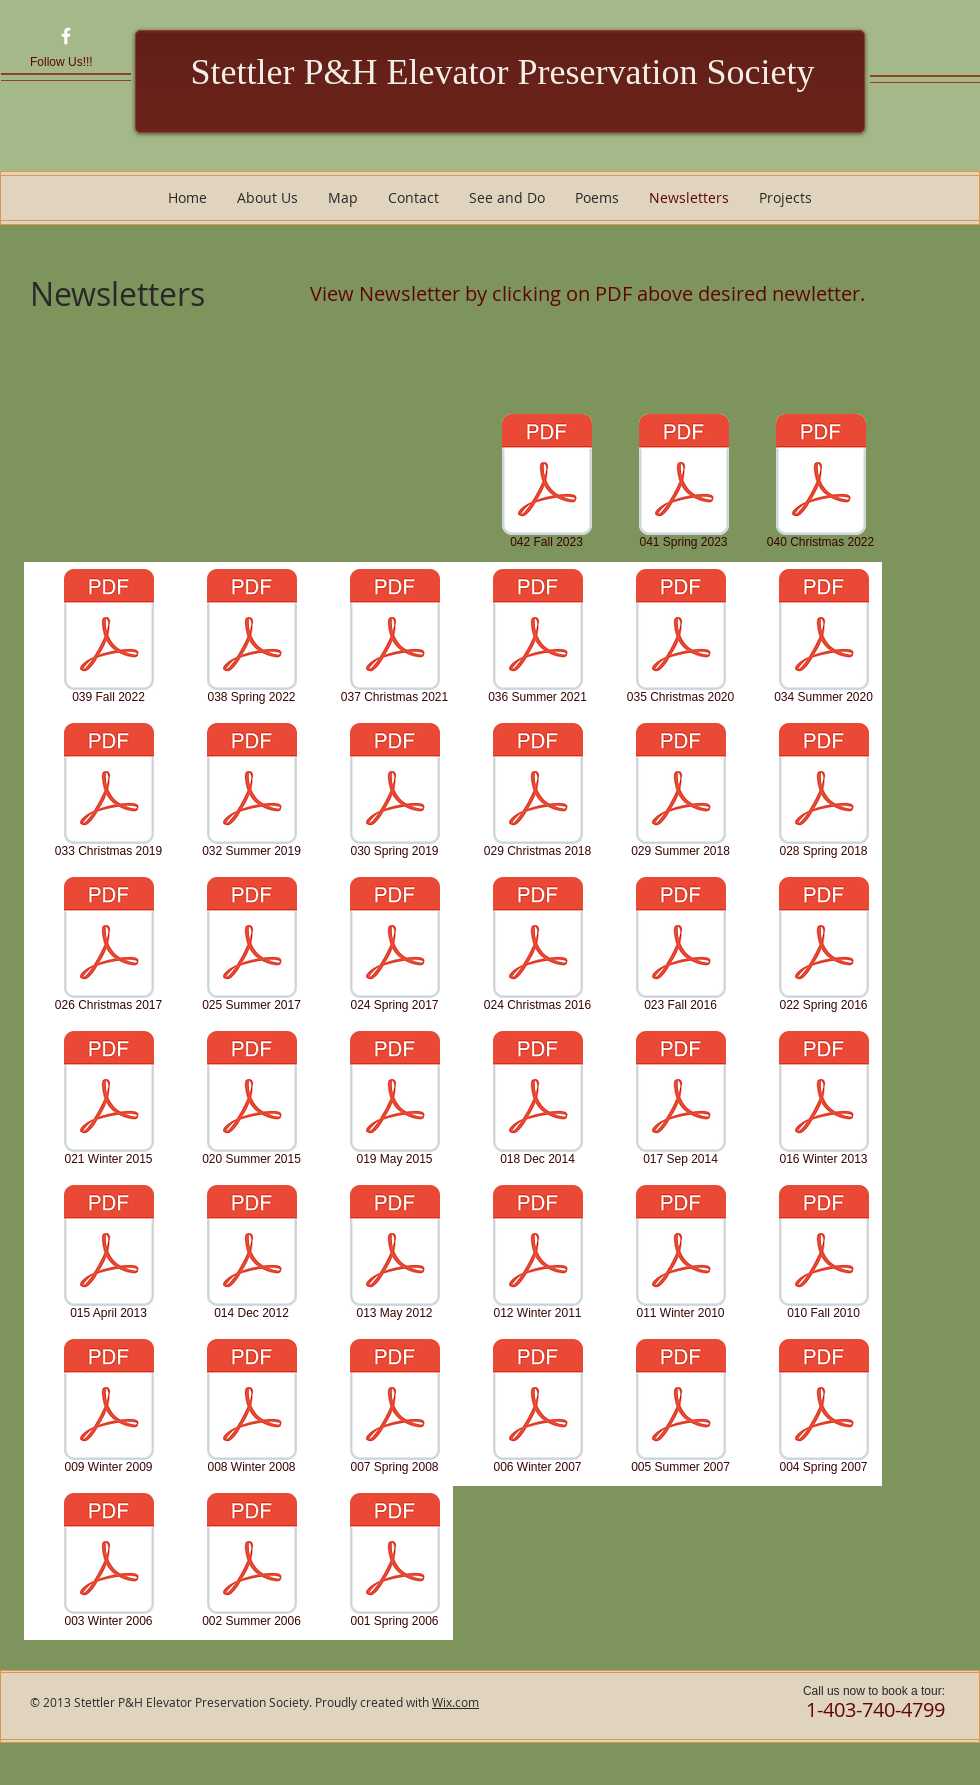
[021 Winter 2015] (108, 1101)
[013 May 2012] (394, 1255)
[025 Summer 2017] (251, 947)
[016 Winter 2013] (823, 1101)
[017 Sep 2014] (680, 1101)
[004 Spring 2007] (823, 1409)
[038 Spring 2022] (251, 639)
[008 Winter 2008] (251, 1409)
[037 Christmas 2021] (394, 639)
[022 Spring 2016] (823, 947)
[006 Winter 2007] (537, 1409)
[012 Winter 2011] (537, 1255)
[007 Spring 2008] (394, 1409)
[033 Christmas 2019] (108, 793)
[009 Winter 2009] (108, 1409)
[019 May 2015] (394, 1101)
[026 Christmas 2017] (108, 947)
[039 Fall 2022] (108, 639)
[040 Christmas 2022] (820, 484)
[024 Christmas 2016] (537, 947)
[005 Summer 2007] (680, 1409)
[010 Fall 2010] (823, 1255)
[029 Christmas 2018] (537, 793)
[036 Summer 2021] (537, 639)
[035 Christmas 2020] (680, 639)
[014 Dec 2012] (251, 1255)
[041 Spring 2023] (683, 484)
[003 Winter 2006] (108, 1563)
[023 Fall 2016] (680, 947)
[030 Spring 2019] (394, 793)
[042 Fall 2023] (546, 484)
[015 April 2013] (108, 1255)
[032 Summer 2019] (251, 793)
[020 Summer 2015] (251, 1101)
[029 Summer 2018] (680, 793)
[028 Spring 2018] (823, 793)
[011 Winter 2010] (680, 1255)
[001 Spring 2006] (394, 1563)
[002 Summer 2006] (251, 1563)
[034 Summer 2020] (823, 639)
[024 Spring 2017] (394, 947)
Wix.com (455, 1702)
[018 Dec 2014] (537, 1101)
